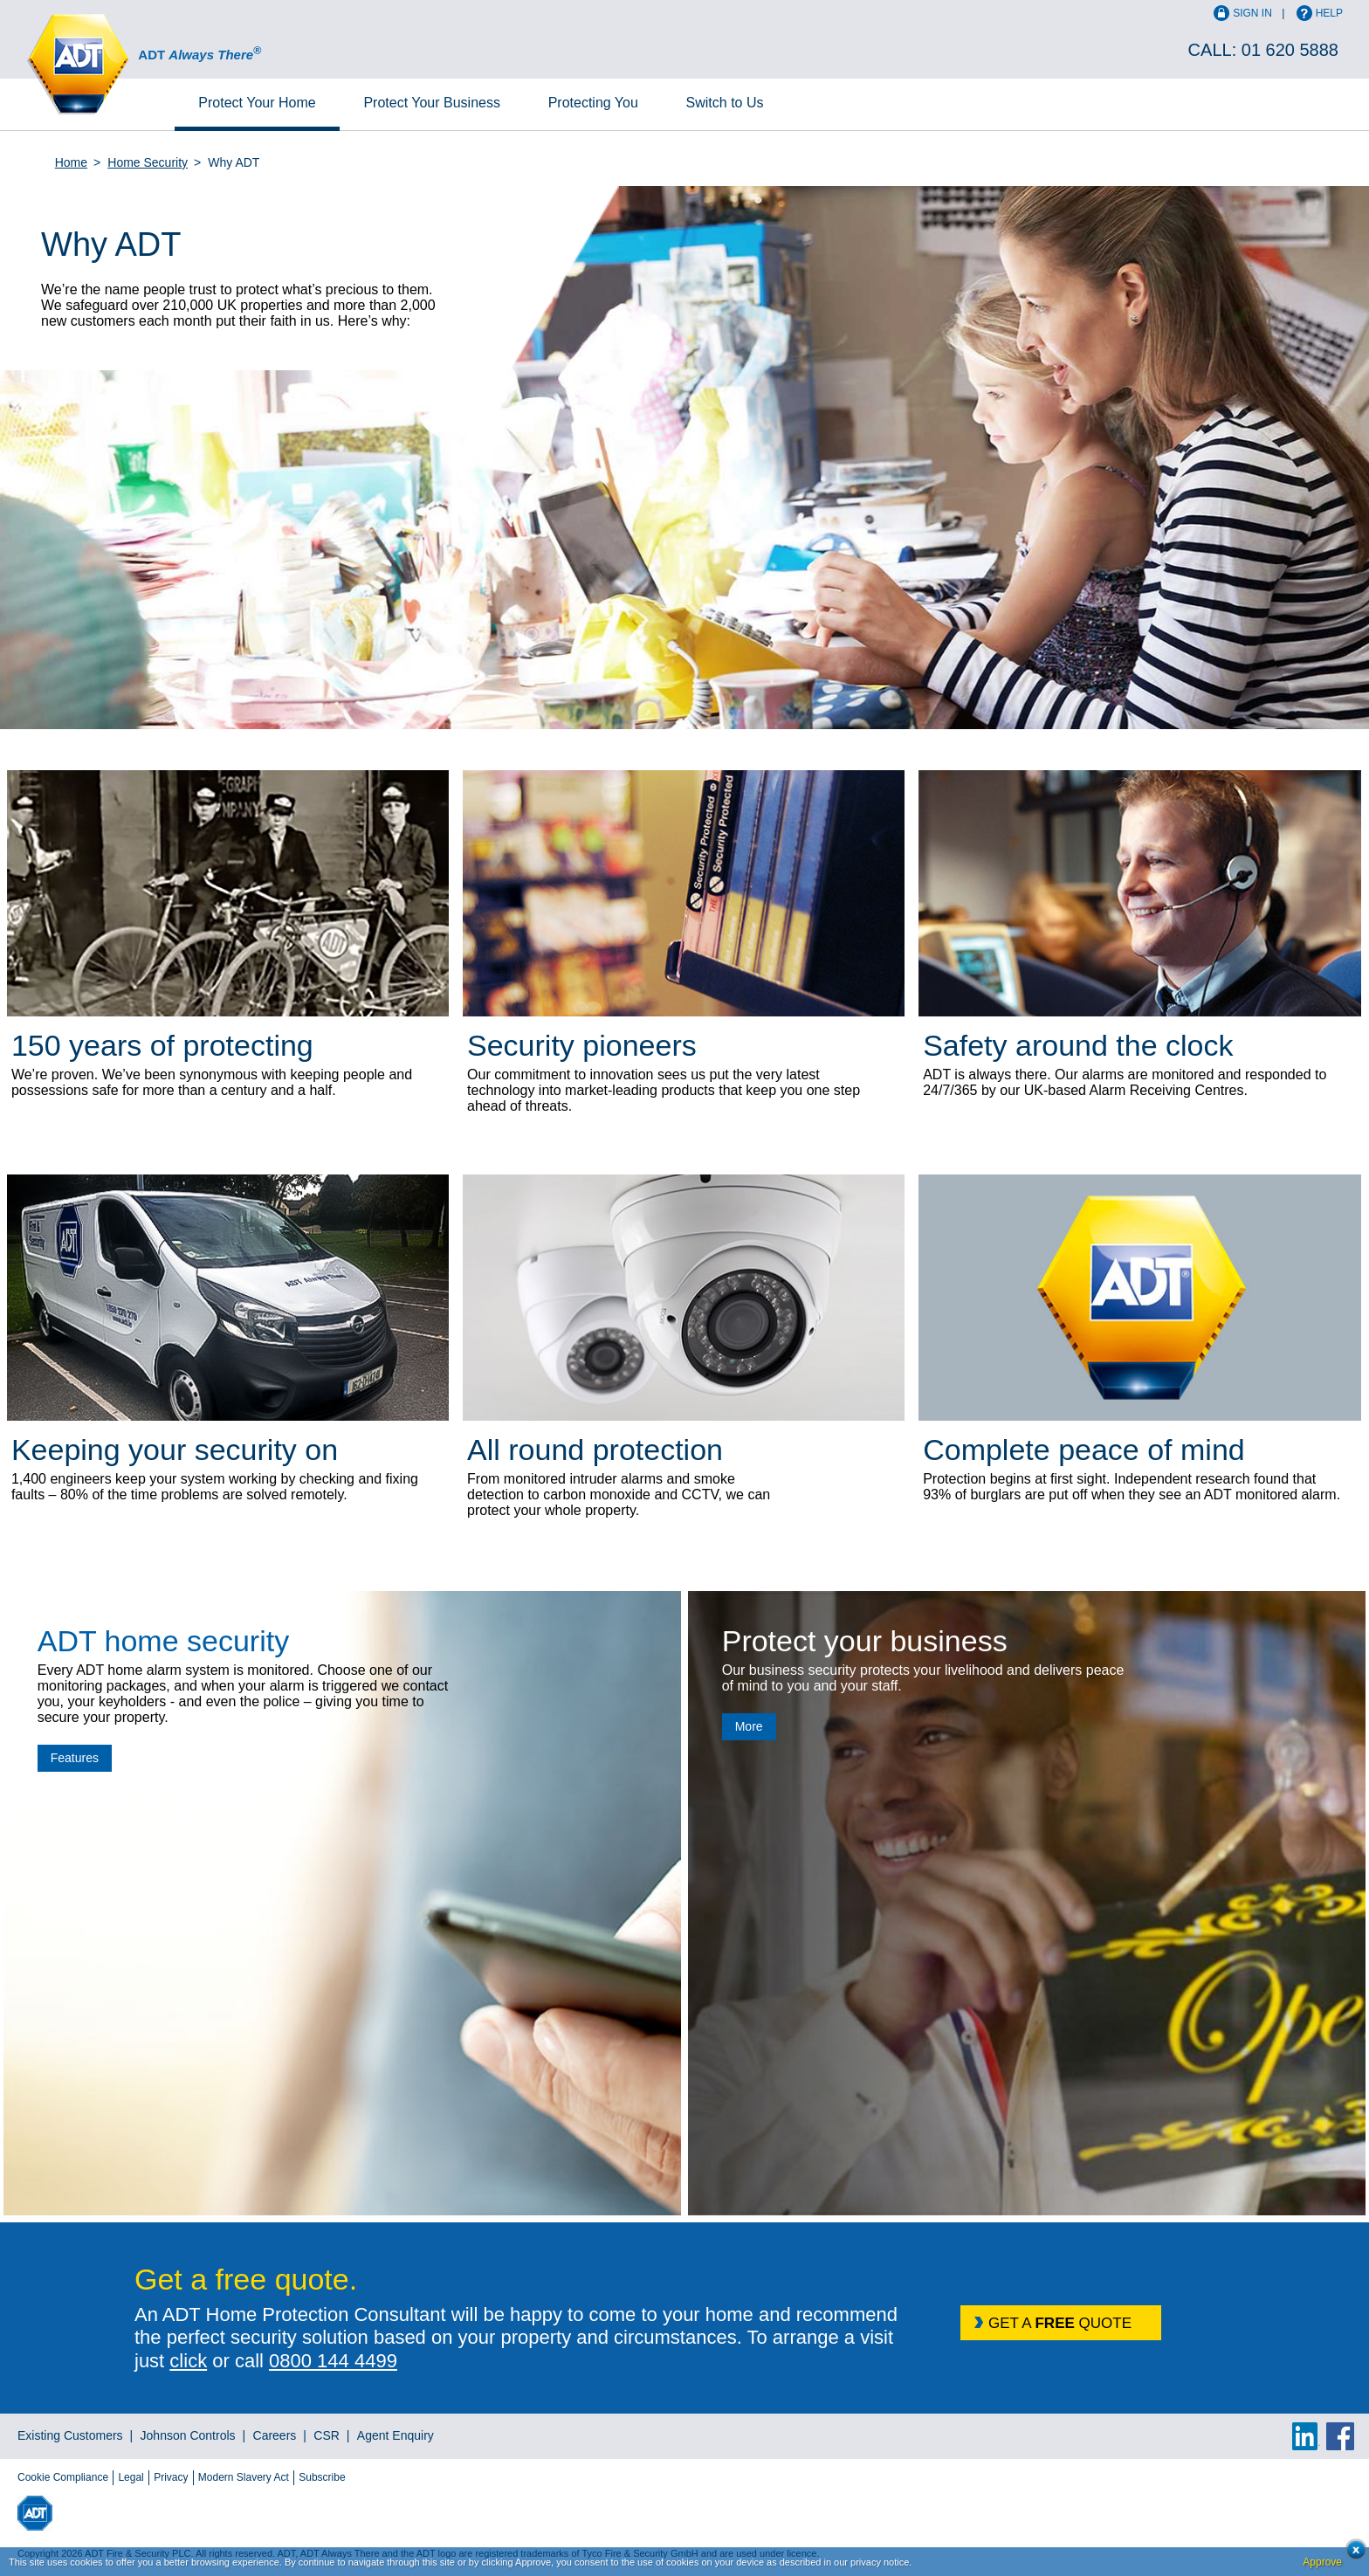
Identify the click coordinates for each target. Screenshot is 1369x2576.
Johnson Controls (188, 2435)
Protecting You (593, 102)
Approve (1322, 2562)
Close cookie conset (1351, 2554)
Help (1329, 13)
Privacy (171, 2477)
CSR (326, 2435)
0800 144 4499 (333, 2361)
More (749, 1726)
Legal (130, 2477)
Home (256, 102)
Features (75, 1758)
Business (431, 102)
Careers (275, 2435)
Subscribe (322, 2477)
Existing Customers (70, 2435)
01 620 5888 (1290, 49)
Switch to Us (725, 102)
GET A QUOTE (1060, 2323)
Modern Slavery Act (243, 2477)
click (188, 2361)
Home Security (147, 162)
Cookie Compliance (62, 2477)
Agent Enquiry (395, 2435)
